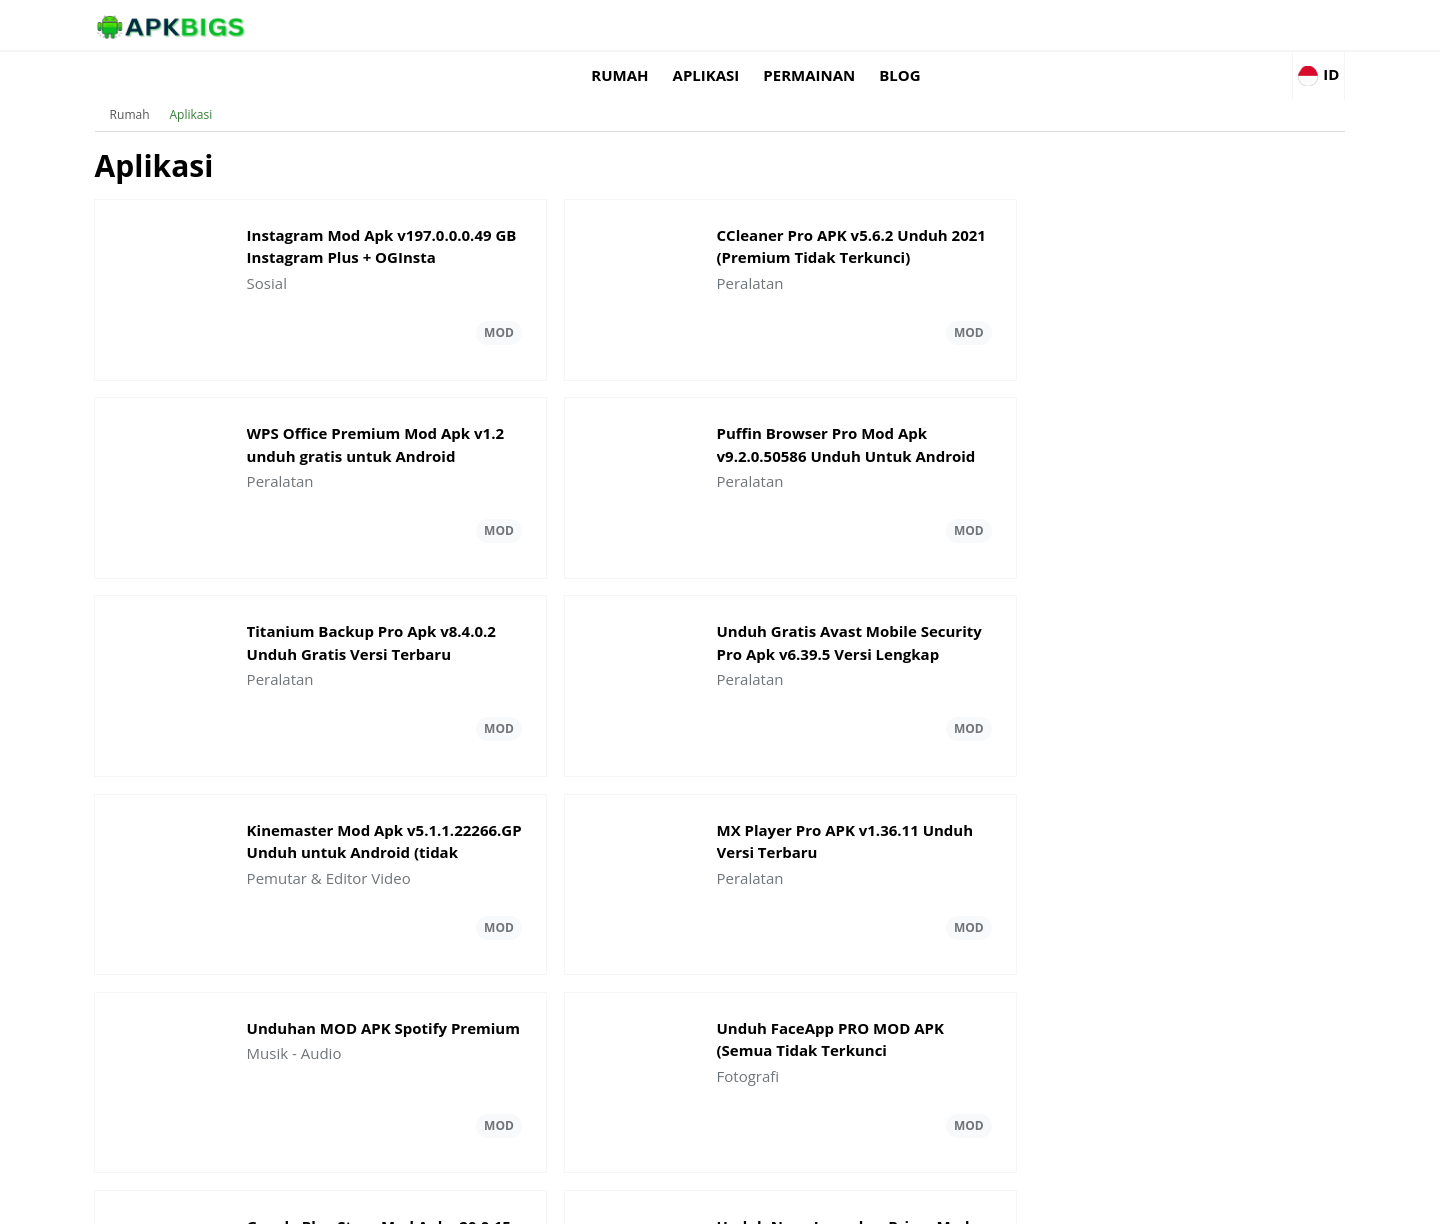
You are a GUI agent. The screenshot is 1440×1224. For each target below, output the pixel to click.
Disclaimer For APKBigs (1077, 1199)
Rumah (875, 25)
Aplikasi (961, 25)
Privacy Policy (1200, 1199)
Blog (1155, 25)
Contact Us (1289, 1199)
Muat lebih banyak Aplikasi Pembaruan (720, 986)
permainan (1065, 25)
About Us (965, 1199)
